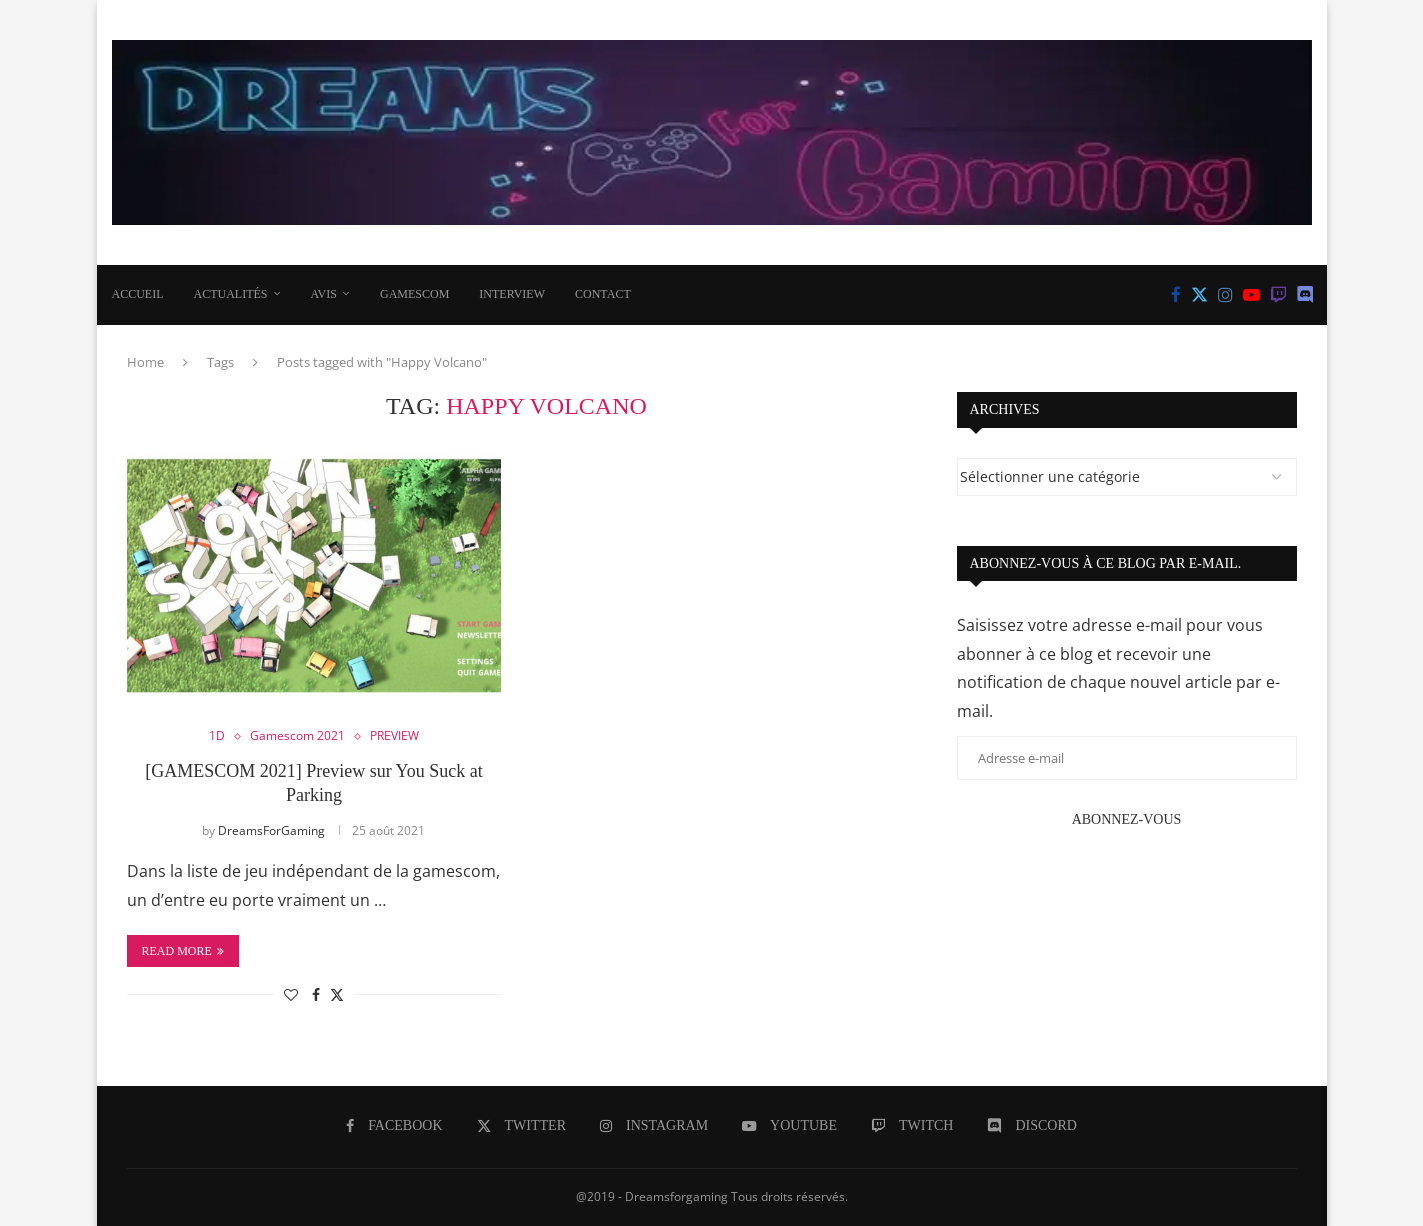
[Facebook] (1176, 295)
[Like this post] (291, 994)
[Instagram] (1225, 295)
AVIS (324, 294)
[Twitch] (1278, 295)
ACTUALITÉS (231, 294)
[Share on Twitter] (337, 994)
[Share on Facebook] (316, 994)
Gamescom (414, 294)
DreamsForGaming (271, 830)
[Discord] (1305, 295)
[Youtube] (1251, 295)
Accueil (138, 294)
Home (145, 362)
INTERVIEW (512, 294)
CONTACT (603, 294)
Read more (183, 951)
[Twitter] (1199, 295)
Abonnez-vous (1127, 819)
